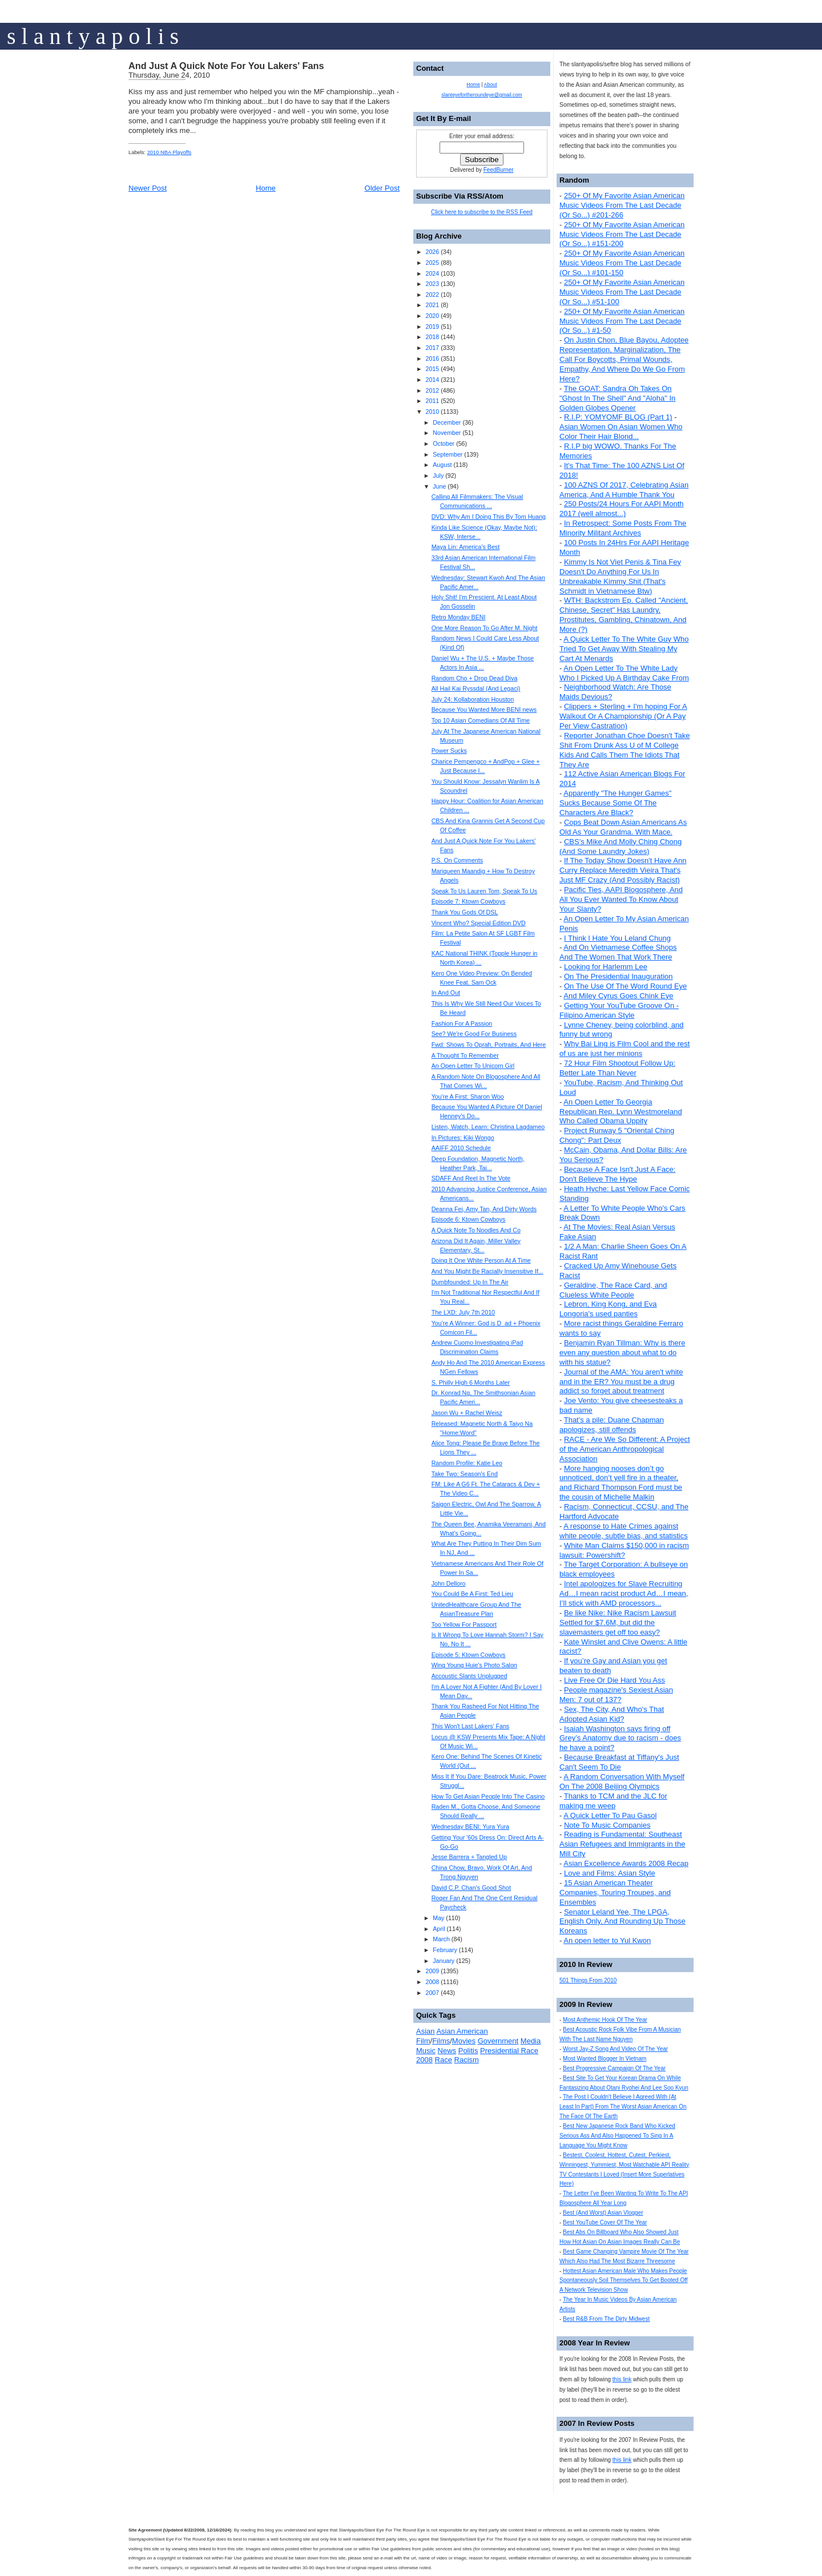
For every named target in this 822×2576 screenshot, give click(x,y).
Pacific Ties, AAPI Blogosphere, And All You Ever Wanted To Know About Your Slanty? (621, 899)
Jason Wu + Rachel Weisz (467, 1412)
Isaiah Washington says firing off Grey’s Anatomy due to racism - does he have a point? (620, 1738)
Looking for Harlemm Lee (605, 966)
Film (423, 2041)
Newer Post (147, 188)
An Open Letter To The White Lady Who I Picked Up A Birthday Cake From (624, 673)
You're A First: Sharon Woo (468, 1096)
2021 (432, 304)
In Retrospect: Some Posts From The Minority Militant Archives (622, 528)
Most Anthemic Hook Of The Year (605, 2020)
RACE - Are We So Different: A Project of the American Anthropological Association (624, 1449)
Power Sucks (449, 750)
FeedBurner (498, 170)
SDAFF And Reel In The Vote (471, 1178)
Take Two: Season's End (465, 1473)
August (442, 464)
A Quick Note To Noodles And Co (476, 1230)
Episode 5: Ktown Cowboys (469, 1654)
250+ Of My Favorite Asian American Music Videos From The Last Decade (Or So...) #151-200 (621, 234)
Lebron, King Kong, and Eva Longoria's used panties (608, 1309)
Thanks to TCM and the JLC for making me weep (613, 1801)
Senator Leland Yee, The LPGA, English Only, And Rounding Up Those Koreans (622, 1922)
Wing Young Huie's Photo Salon (474, 1665)
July (438, 475)
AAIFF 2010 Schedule (461, 1147)
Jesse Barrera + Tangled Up (469, 1856)
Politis (468, 2050)
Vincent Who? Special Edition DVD (479, 923)
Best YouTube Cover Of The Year (605, 2222)
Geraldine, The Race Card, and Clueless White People (613, 1290)
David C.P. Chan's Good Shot (471, 1887)
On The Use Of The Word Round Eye (625, 986)
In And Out (446, 992)
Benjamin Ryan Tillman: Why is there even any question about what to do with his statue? (622, 1352)
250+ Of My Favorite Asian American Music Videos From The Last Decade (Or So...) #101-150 (621, 263)
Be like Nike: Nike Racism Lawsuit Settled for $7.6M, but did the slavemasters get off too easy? (617, 1622)
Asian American (461, 2031)
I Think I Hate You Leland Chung (617, 938)
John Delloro (449, 1583)
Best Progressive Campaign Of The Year (614, 2068)
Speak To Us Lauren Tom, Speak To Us (484, 891)
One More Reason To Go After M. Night (485, 627)
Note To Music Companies (607, 1825)
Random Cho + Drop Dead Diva (475, 678)
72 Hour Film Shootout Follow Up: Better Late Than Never (617, 1068)
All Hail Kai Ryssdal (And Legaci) (476, 688)
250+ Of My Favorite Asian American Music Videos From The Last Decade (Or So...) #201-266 (621, 205)
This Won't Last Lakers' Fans (471, 1726)
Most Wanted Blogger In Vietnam (604, 2058)
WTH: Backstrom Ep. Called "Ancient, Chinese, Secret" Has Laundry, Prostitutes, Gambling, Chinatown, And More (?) (623, 615)
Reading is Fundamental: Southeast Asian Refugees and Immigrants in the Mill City (622, 1844)
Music (426, 2050)
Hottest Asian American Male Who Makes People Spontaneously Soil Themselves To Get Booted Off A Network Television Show (623, 2280)
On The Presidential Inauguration (618, 976)
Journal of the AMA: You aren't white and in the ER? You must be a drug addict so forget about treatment (621, 1382)
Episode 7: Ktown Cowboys (469, 901)
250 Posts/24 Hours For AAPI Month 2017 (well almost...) (621, 508)
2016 (432, 358)
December (447, 422)
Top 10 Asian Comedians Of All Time (481, 720)
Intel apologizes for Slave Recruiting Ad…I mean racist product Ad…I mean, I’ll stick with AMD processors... (623, 1593)
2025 (432, 262)
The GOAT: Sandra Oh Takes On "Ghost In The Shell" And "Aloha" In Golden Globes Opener (617, 398)
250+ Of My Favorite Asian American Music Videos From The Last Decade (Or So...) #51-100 (621, 292)
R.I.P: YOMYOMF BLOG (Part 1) (618, 417)
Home (266, 188)
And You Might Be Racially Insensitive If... (487, 1271)
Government (498, 2041)
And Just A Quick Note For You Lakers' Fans (226, 66)
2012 (432, 390)
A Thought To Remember (465, 1055)
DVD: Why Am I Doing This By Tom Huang (489, 516)
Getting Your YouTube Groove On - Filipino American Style (619, 1010)
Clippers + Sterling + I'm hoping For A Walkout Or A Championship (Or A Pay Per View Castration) (623, 716)
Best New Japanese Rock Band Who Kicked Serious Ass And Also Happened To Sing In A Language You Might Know (617, 2135)
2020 (432, 315)
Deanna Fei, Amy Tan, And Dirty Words (484, 1209)
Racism (466, 2059)
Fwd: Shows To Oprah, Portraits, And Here (489, 1044)
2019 (432, 326)
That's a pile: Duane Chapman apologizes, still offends (611, 1425)
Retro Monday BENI (459, 617)
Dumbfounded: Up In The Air (470, 1282)
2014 (432, 379)
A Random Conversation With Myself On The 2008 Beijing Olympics (621, 1781)
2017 (432, 347)
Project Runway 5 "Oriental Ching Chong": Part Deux (616, 1135)
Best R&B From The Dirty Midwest (606, 2319)
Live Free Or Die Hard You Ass (614, 1680)
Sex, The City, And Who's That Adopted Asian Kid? (611, 1714)
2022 (432, 294)
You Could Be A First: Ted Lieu (472, 1593)
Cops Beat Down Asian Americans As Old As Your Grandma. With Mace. (623, 827)
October (443, 443)
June (439, 486)
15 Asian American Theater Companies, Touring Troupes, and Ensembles (615, 1892)
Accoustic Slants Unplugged (469, 1675)
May (438, 1917)
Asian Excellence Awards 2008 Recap (625, 1863)
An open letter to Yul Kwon (607, 1940)
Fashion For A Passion (462, 1023)
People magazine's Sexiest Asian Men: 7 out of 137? (616, 1695)
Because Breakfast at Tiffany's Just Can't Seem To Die (619, 1762)
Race (443, 2059)
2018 (432, 336)
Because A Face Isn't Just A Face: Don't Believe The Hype (617, 1174)
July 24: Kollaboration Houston (473, 699)
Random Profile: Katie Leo (467, 1463)
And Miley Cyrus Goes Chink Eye (618, 995)
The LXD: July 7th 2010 (463, 1312)
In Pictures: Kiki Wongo (463, 1137)
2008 (432, 1981)
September (447, 454)
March (441, 1939)
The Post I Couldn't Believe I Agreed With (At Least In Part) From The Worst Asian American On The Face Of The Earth (623, 2106)
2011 (432, 400)
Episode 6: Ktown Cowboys (469, 1219)
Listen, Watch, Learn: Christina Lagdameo (488, 1126)
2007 (432, 1992)
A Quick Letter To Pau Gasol (609, 1815)
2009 (432, 1971)
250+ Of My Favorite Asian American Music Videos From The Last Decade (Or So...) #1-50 (621, 321)
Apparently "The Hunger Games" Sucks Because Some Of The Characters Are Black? (615, 803)
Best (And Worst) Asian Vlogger (603, 2213)
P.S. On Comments (457, 860)
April (439, 1928)
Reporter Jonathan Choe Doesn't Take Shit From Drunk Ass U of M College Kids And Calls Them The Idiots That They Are (624, 750)
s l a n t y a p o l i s (93, 36)
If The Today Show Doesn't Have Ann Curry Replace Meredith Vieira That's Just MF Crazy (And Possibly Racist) (622, 870)
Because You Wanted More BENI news (484, 709)
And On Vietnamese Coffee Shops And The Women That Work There (618, 952)
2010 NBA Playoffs (169, 152)
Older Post (382, 188)
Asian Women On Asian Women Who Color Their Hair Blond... (621, 431)
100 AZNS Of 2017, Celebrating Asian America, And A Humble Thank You (623, 490)
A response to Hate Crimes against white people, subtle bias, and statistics (623, 1531)
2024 (432, 273)
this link (622, 2379)
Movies (464, 2041)
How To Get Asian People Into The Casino (488, 1796)
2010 (432, 411)
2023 (432, 283)
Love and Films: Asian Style (609, 1873)
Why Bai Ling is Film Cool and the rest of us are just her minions (624, 1048)
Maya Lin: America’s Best (465, 546)
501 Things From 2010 (587, 1980)
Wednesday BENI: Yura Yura (470, 1826)
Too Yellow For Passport (464, 1624)
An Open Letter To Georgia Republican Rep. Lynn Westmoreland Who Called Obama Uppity (620, 1112)
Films (441, 2041)
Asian (425, 2031)
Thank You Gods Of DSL (465, 912)
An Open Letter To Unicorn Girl (473, 1065)
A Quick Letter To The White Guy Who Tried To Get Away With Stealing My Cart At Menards (623, 649)
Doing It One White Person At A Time (481, 1260)
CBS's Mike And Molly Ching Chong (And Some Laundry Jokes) (620, 846)
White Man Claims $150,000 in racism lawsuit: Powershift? (624, 1550)
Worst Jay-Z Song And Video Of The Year (615, 2049)
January (443, 1960)
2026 (432, 251)
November (447, 432)
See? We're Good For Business (474, 1033)
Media (531, 2041)
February (445, 1949)
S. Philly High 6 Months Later (471, 1382)
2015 (432, 368)
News (447, 2050)
